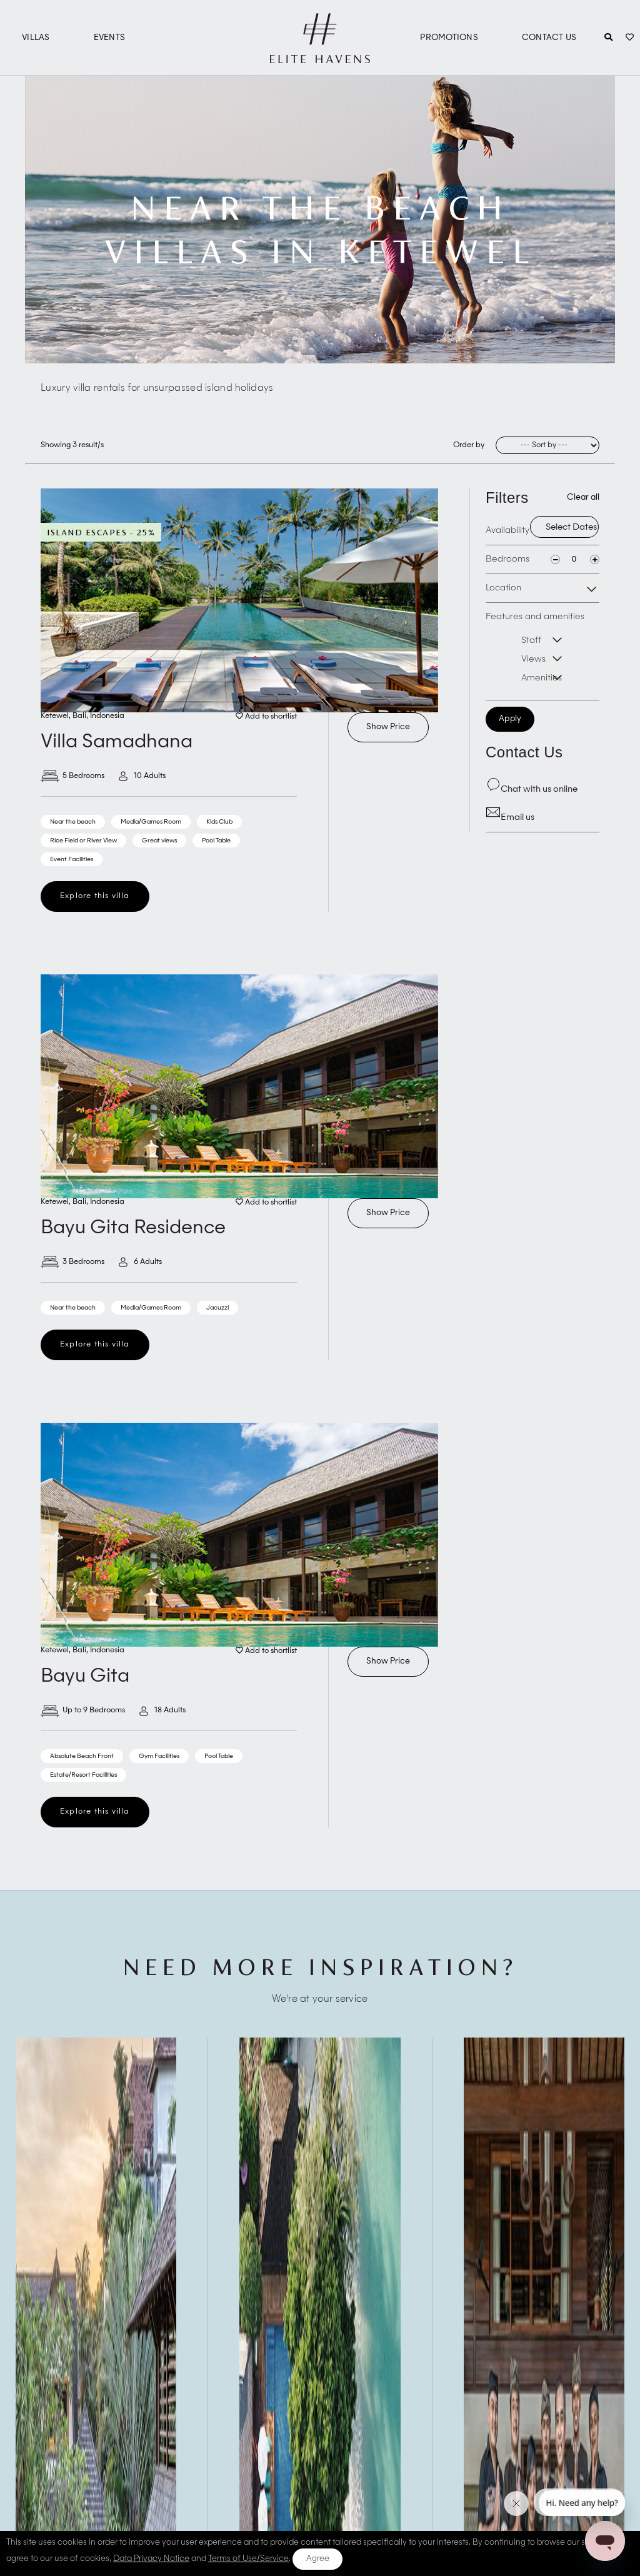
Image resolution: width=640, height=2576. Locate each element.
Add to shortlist (266, 716)
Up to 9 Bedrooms (83, 1710)
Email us (510, 817)
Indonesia (107, 716)
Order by (468, 445)
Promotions (449, 38)
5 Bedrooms (72, 776)
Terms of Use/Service (248, 2559)
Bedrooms (507, 559)
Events (110, 38)
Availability (507, 530)
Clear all (583, 497)
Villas (36, 38)
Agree (317, 2559)
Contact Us (549, 38)
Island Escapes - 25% (101, 532)
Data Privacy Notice (151, 2559)
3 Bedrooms (72, 1262)
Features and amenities (542, 649)
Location (503, 587)
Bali (79, 716)
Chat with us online (532, 789)
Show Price (388, 727)
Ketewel (55, 716)
